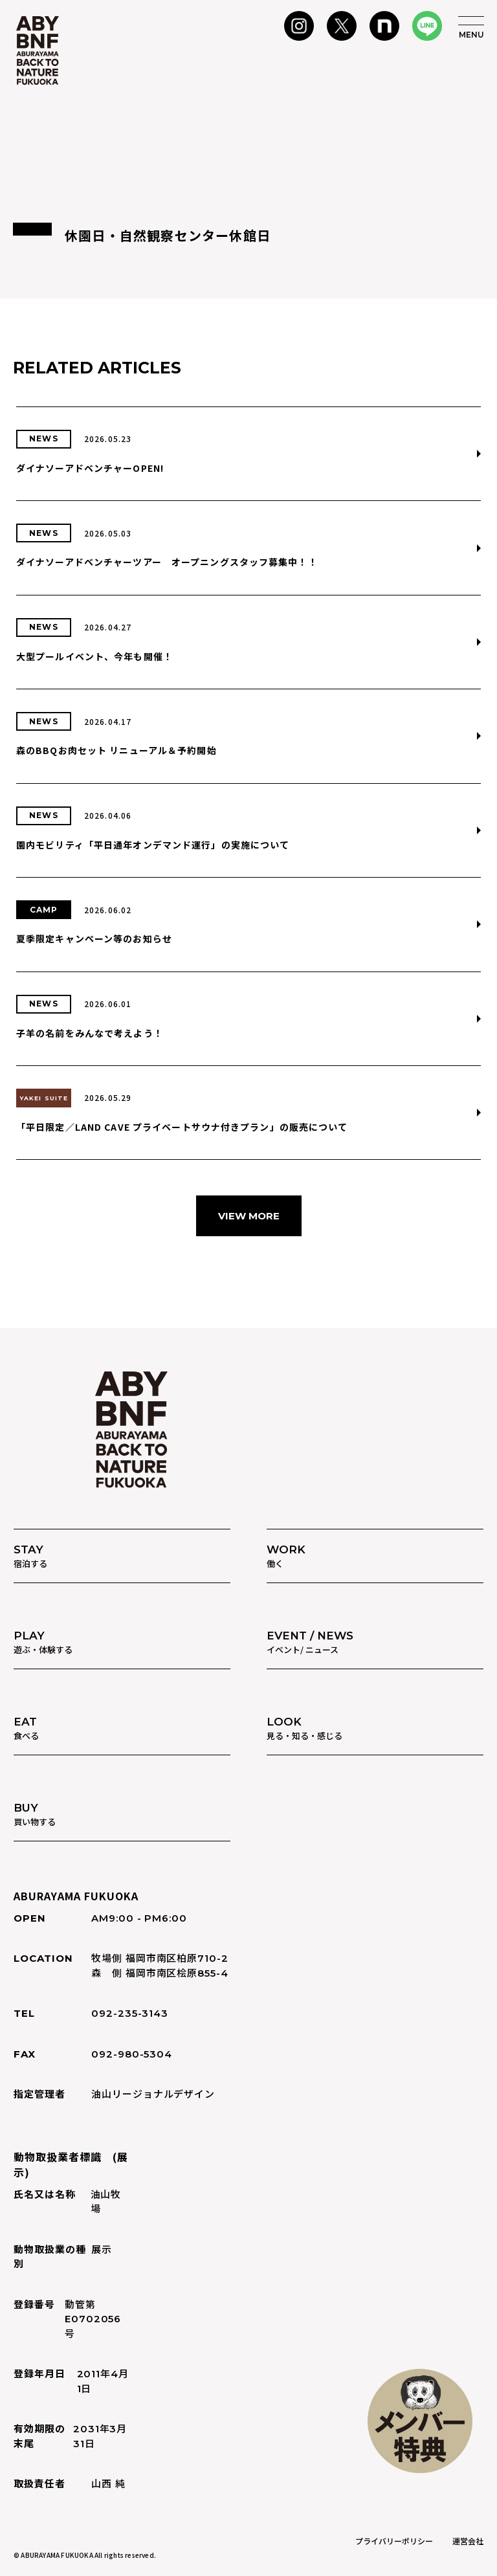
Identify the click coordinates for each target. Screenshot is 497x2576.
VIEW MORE (249, 1216)
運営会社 (467, 2540)
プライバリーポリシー (394, 2540)
